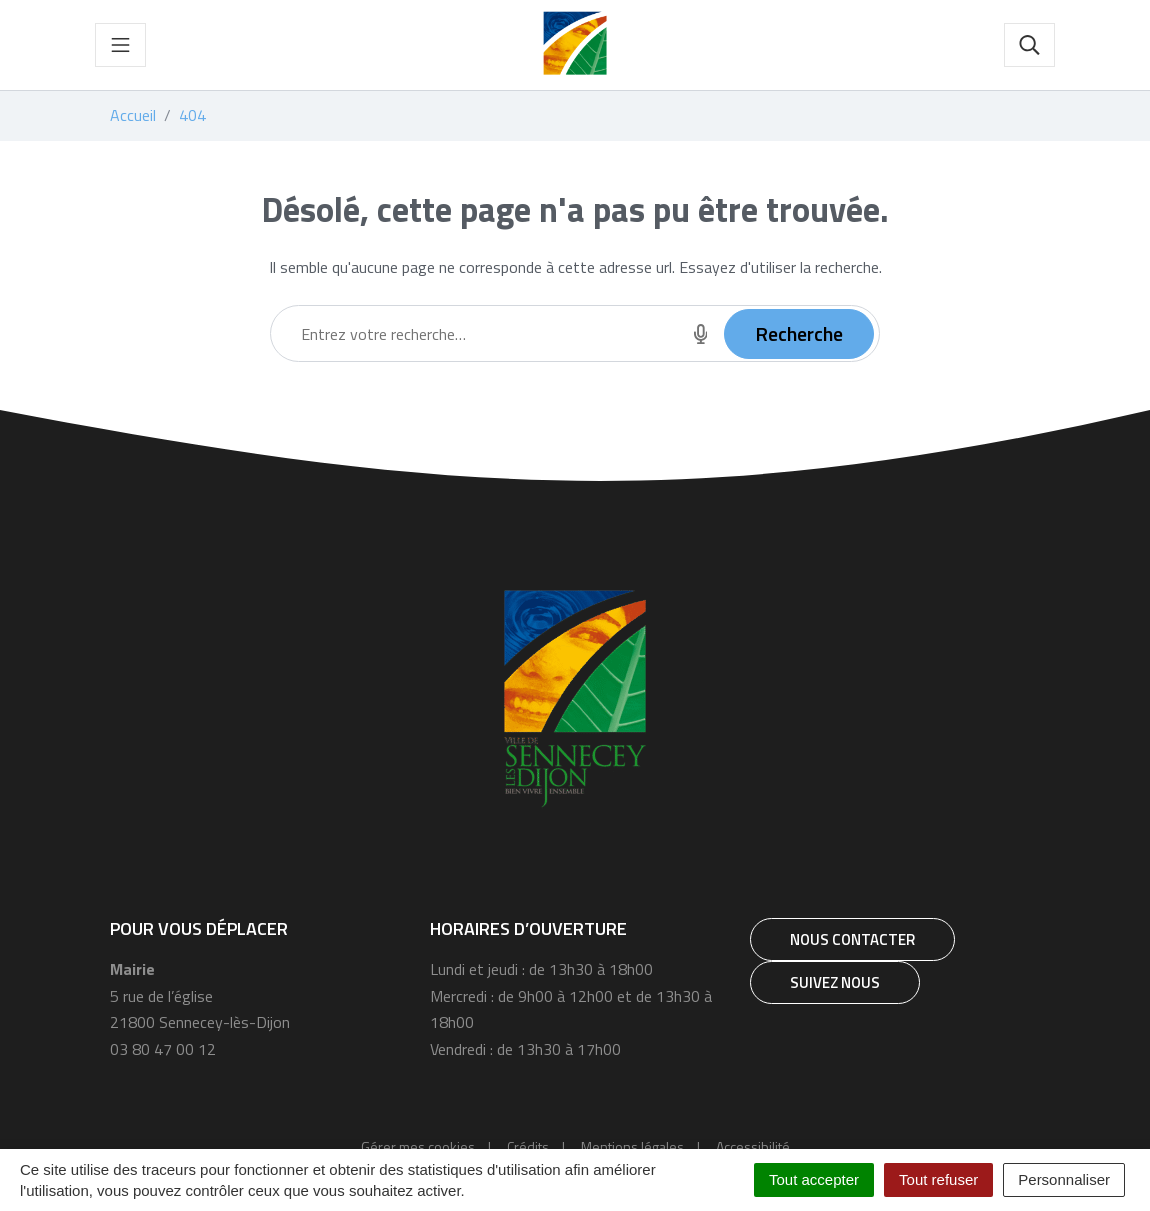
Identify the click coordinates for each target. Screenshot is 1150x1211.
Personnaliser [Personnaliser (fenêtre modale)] (1064, 1179)
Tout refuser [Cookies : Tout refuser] (938, 1179)
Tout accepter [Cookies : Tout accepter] (814, 1179)
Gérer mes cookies (418, 1146)
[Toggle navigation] (120, 45)
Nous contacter (852, 939)
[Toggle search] (1029, 45)
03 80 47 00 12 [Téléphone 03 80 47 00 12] (163, 1049)
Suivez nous (835, 982)
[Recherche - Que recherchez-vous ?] (474, 333)
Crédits (528, 1146)
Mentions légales (632, 1146)
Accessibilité (753, 1146)
